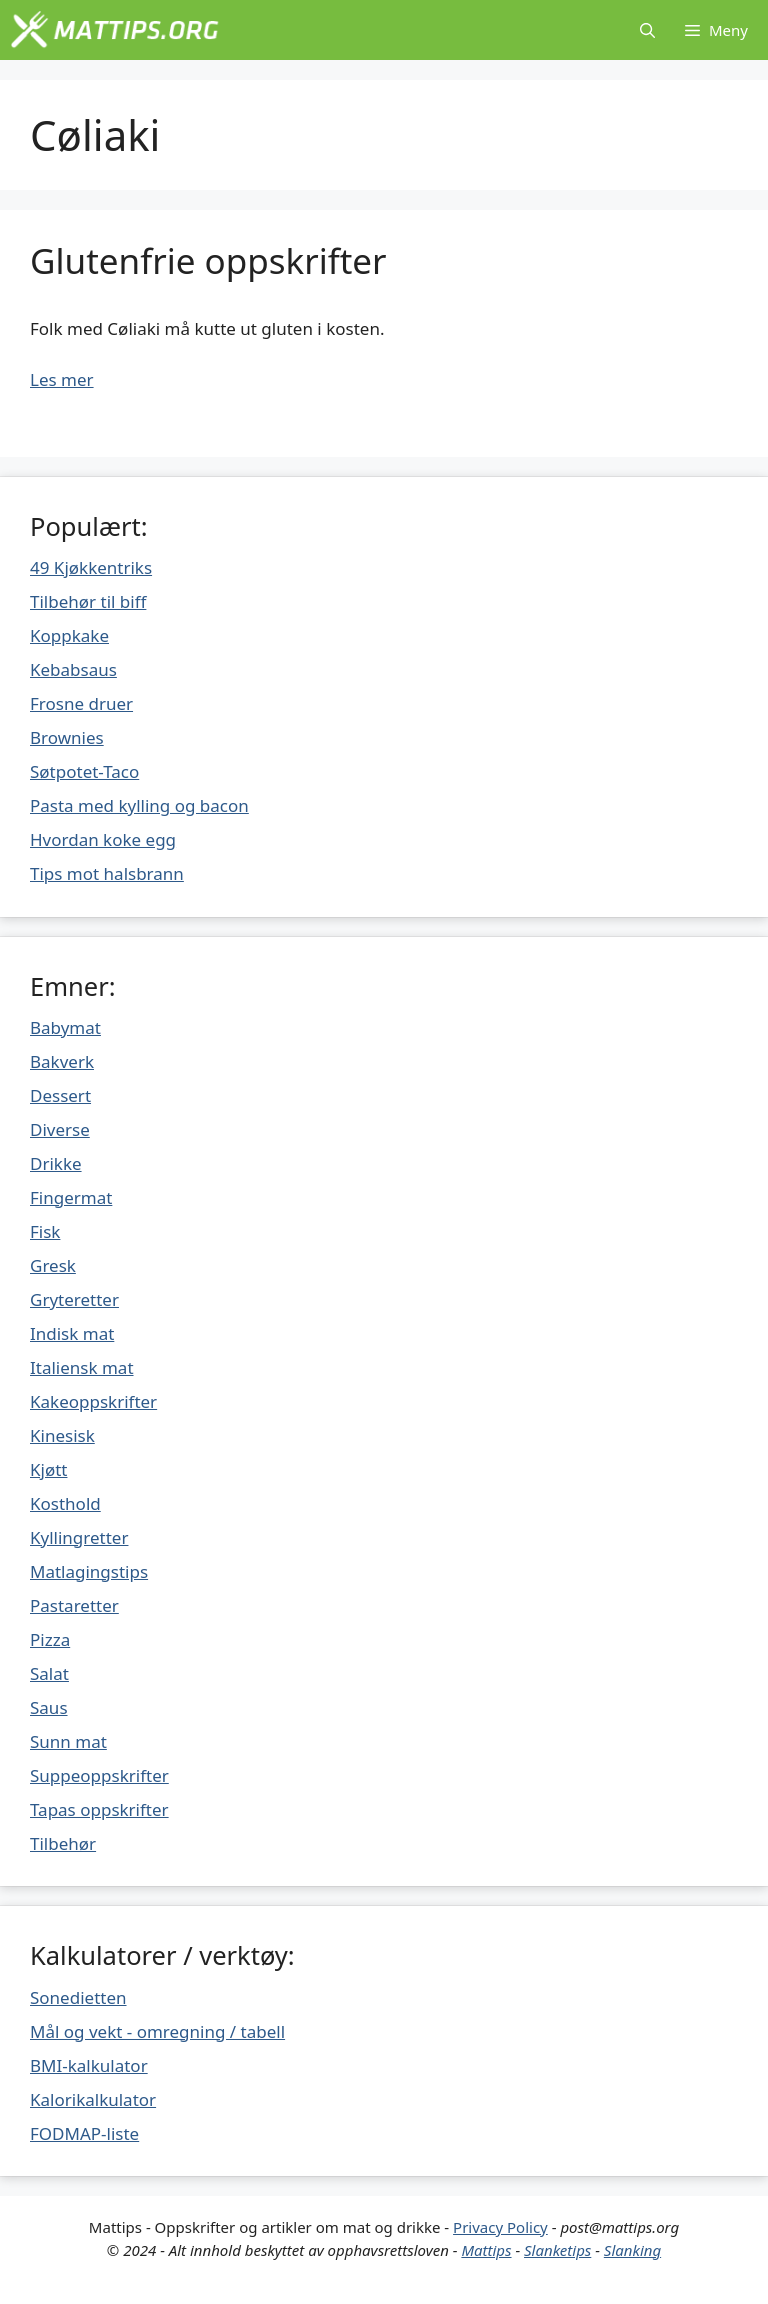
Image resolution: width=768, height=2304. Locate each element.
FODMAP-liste (84, 2133)
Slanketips (557, 2250)
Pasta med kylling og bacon (139, 805)
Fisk (45, 1231)
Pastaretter (74, 1605)
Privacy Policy (500, 2227)
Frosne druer (81, 703)
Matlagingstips (89, 1571)
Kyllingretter (79, 1537)
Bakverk (62, 1061)
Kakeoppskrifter (93, 1401)
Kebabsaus (73, 669)
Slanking (632, 2250)
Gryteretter (74, 1299)
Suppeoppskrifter (99, 1775)
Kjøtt (48, 1469)
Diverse (60, 1129)
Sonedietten (78, 1997)
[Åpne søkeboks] (647, 30)
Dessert (60, 1095)
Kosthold (65, 1503)
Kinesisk (62, 1435)
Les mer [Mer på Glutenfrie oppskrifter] (62, 379)
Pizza (50, 1639)
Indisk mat (72, 1333)
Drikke (56, 1163)
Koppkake (69, 635)
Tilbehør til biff (88, 601)
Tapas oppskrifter (99, 1809)
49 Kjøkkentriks (91, 567)
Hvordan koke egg (103, 839)
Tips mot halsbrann (107, 873)
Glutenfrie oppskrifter (208, 260)
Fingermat (71, 1197)
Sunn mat (68, 1741)
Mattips (486, 2250)
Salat (49, 1673)
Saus (49, 1707)
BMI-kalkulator (89, 2065)
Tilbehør (63, 1843)
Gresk (53, 1265)
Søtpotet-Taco (84, 771)
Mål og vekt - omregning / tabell (157, 2031)
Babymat (65, 1027)
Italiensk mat (82, 1367)
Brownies (67, 737)
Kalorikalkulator (93, 2099)
